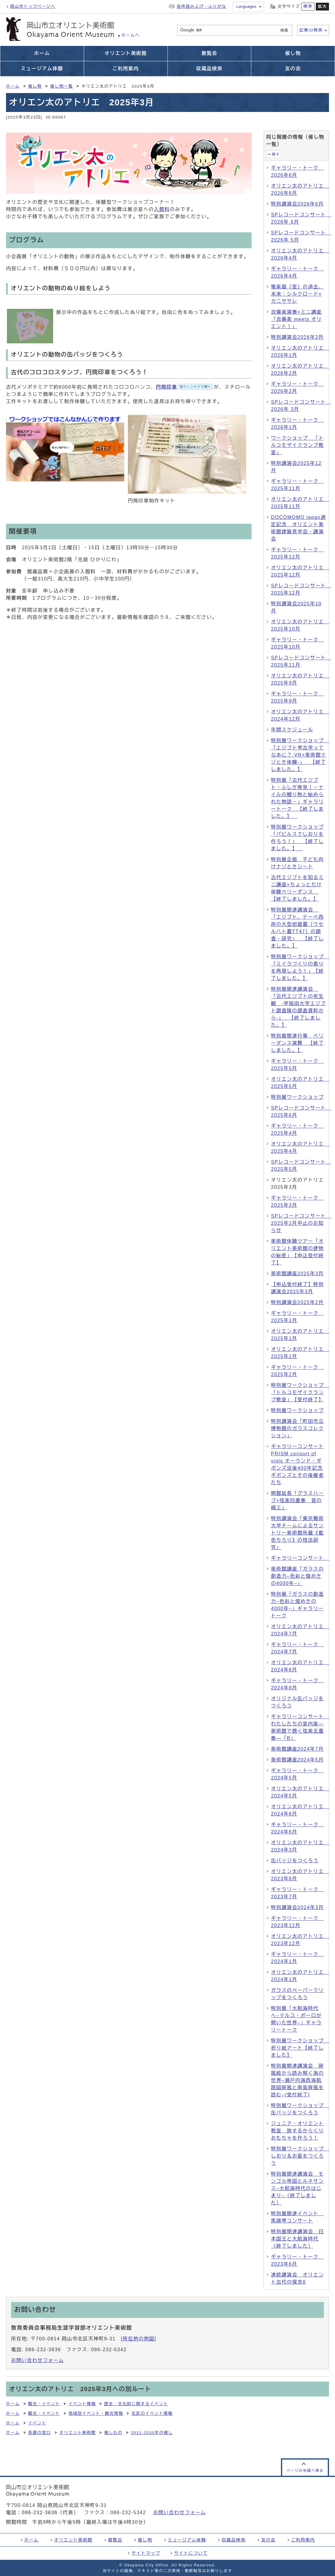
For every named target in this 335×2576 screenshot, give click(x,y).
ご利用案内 (303, 2540)
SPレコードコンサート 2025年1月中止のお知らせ (301, 1223)
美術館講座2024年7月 (297, 1749)
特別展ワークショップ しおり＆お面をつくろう (300, 2156)
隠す (276, 154)
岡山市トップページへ (32, 6)
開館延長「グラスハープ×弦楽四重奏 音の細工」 (297, 1500)
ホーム (13, 86)
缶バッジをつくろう (294, 1860)
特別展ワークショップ (297, 1097)
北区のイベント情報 (152, 2413)
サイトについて (191, 2553)
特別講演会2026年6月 (297, 203)
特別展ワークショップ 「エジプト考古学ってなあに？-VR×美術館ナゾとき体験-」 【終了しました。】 (300, 755)
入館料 (162, 209)
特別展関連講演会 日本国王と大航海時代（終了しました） (297, 2239)
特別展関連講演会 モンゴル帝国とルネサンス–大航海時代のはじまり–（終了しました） (297, 2188)
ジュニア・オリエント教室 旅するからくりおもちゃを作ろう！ (297, 2131)
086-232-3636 (40, 2512)
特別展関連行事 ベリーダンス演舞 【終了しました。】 (297, 1043)
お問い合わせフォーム (37, 2360)
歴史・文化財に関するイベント (136, 2404)
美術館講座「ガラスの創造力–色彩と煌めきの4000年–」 (297, 1576)
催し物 (35, 86)
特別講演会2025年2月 (297, 1302)
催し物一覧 (61, 86)
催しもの (113, 2432)
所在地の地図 (139, 2338)
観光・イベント (44, 2404)
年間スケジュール (292, 729)
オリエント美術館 (77, 2432)
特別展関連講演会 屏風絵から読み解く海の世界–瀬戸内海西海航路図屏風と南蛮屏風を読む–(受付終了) (297, 2080)
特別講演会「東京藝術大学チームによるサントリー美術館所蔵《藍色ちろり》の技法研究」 (297, 1533)
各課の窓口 (39, 2432)
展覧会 (115, 2540)
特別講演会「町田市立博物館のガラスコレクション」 (297, 1428)
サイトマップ (145, 2553)
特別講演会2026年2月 (297, 337)
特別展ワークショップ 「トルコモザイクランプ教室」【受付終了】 (300, 1392)
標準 (307, 6)
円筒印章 (184, 387)
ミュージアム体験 (187, 2540)
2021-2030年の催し (152, 2432)
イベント (37, 2423)
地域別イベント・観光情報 (95, 2413)
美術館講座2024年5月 (297, 1759)
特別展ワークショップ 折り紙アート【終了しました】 (300, 2048)
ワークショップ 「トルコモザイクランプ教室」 (297, 445)
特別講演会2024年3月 (297, 1907)
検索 (284, 30)
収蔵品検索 (234, 2540)
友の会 (268, 2540)
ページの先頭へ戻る (305, 2471)
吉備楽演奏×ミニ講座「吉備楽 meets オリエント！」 (296, 319)
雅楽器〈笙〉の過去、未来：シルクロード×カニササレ (297, 294)
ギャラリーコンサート (300, 1558)
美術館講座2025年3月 (297, 1273)
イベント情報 (82, 2404)
